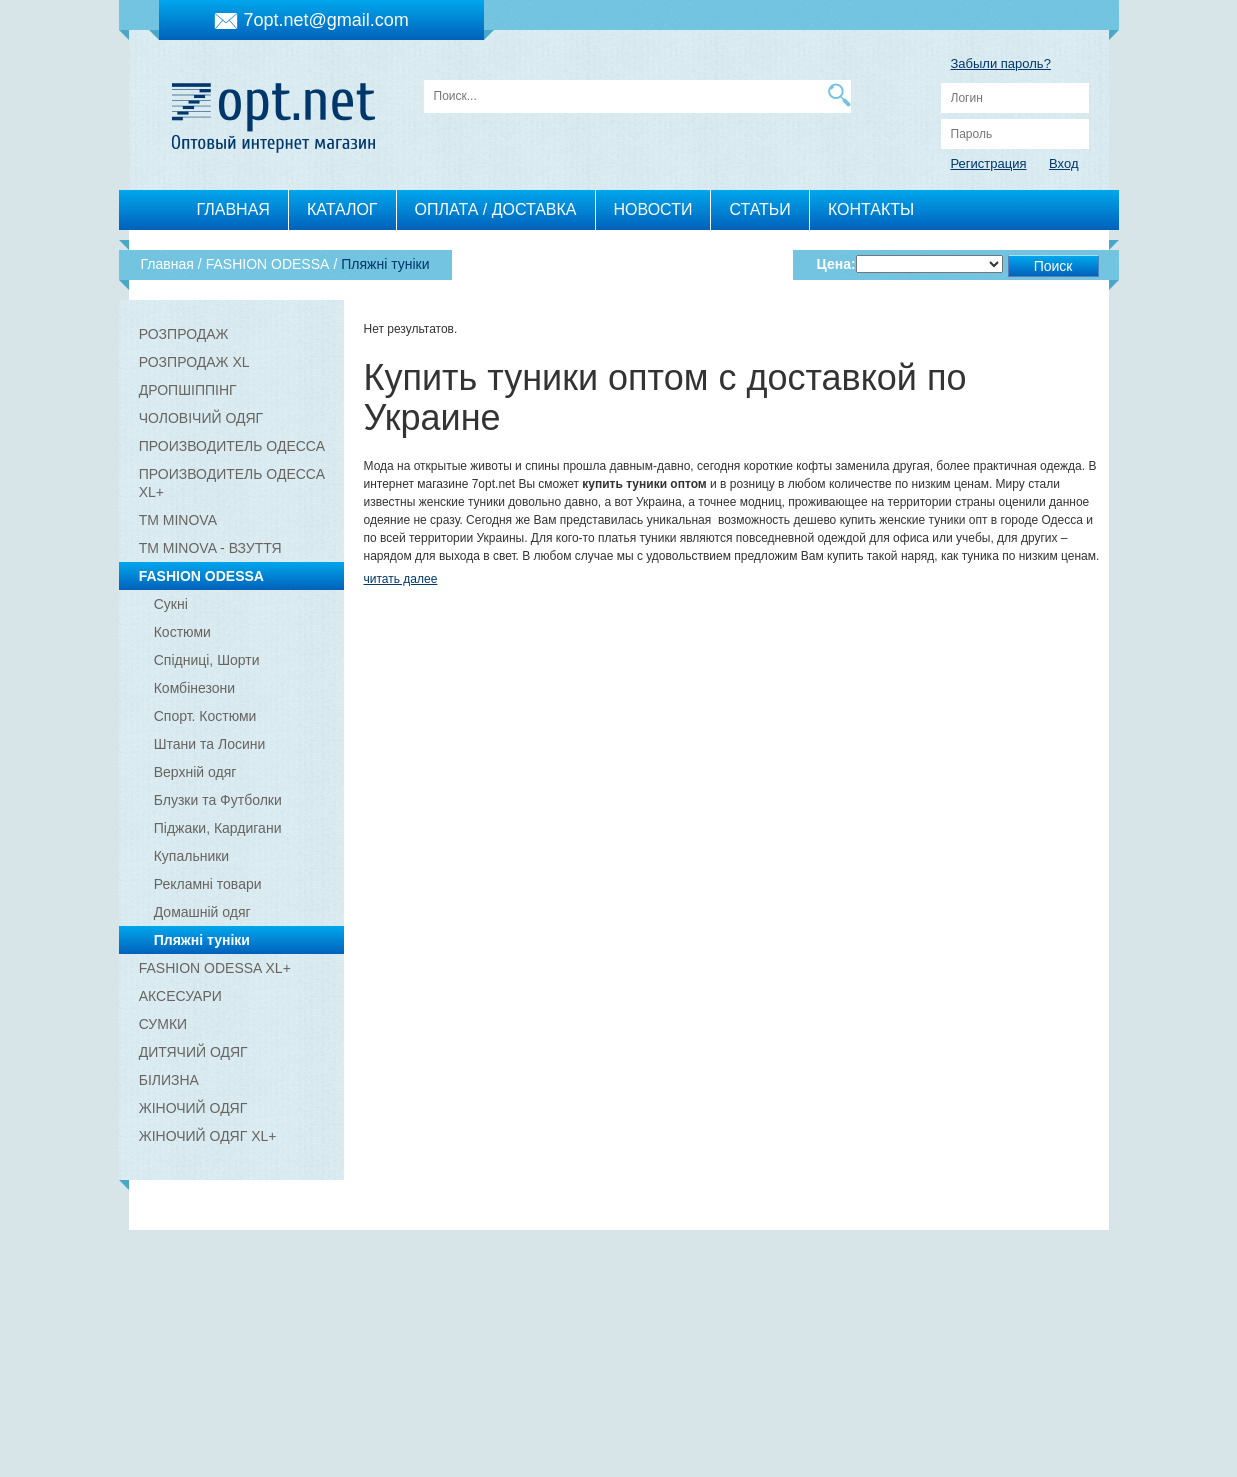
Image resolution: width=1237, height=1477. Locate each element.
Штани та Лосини (210, 744)
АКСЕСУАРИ (180, 996)
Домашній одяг (202, 912)
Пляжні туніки (202, 940)
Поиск (1053, 266)
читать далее (401, 579)
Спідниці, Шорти (207, 660)
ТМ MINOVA (178, 520)
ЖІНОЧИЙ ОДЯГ (193, 1108)
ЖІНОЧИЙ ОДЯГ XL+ (208, 1136)
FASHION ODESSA (201, 576)
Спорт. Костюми (205, 716)
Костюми (182, 632)
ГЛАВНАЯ (233, 209)
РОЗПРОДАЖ (184, 334)
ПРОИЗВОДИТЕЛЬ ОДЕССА (232, 446)
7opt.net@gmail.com (326, 20)
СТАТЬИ (759, 209)
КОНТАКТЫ (871, 209)
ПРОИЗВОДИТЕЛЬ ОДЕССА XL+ (232, 483)
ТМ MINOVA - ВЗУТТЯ (210, 548)
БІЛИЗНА (169, 1080)
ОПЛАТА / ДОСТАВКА (496, 209)
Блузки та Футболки (218, 800)
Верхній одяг (195, 772)
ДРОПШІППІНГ (188, 390)
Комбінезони (194, 688)
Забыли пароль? (1001, 63)
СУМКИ (163, 1024)
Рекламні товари (208, 884)
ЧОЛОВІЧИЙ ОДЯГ (201, 418)
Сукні (171, 604)
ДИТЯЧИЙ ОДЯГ (193, 1052)
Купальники (191, 856)
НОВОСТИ (653, 209)
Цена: (836, 264)
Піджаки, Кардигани (218, 828)
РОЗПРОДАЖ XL (194, 362)
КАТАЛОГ (342, 209)
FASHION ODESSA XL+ (215, 968)
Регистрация (989, 163)
